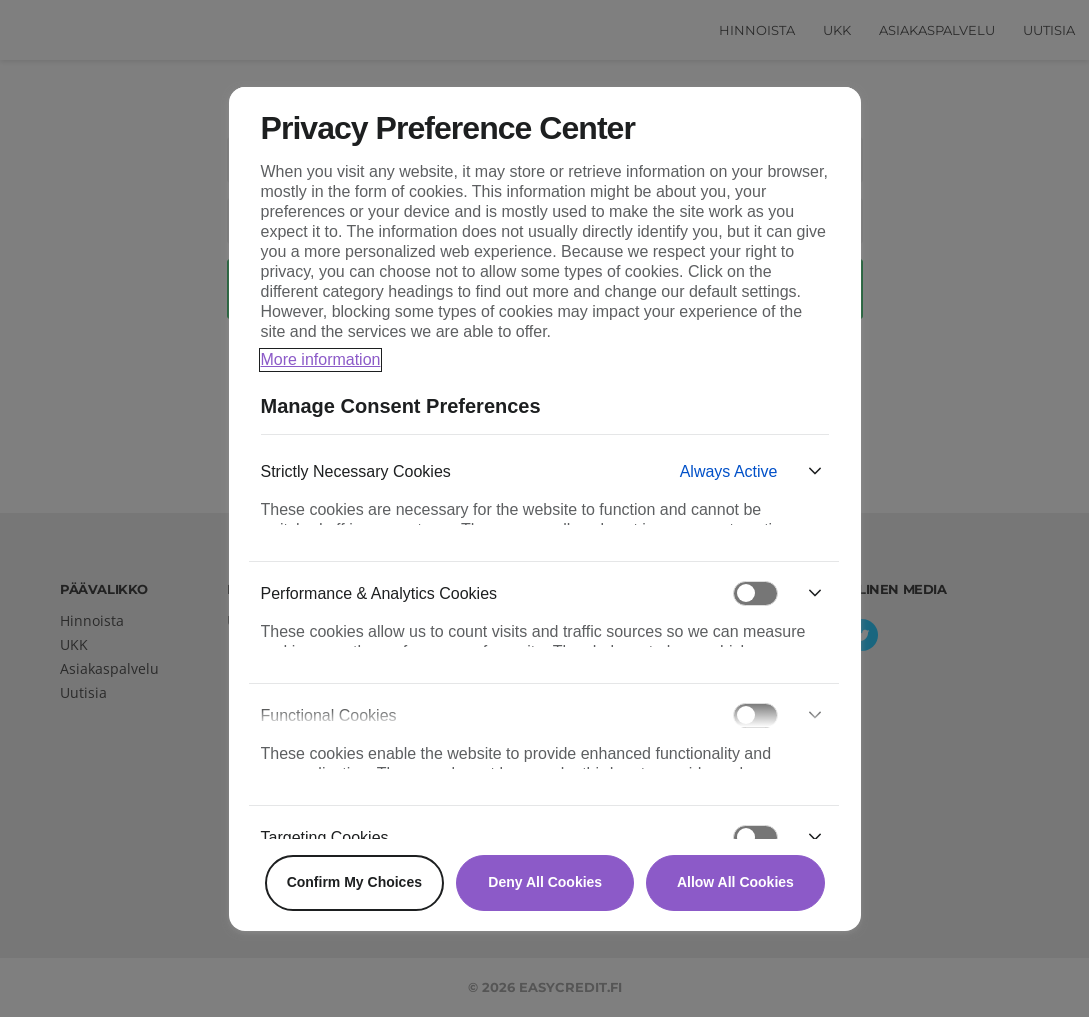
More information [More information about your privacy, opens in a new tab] (321, 359)
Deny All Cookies (545, 882)
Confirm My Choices (354, 882)
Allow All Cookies (735, 882)
